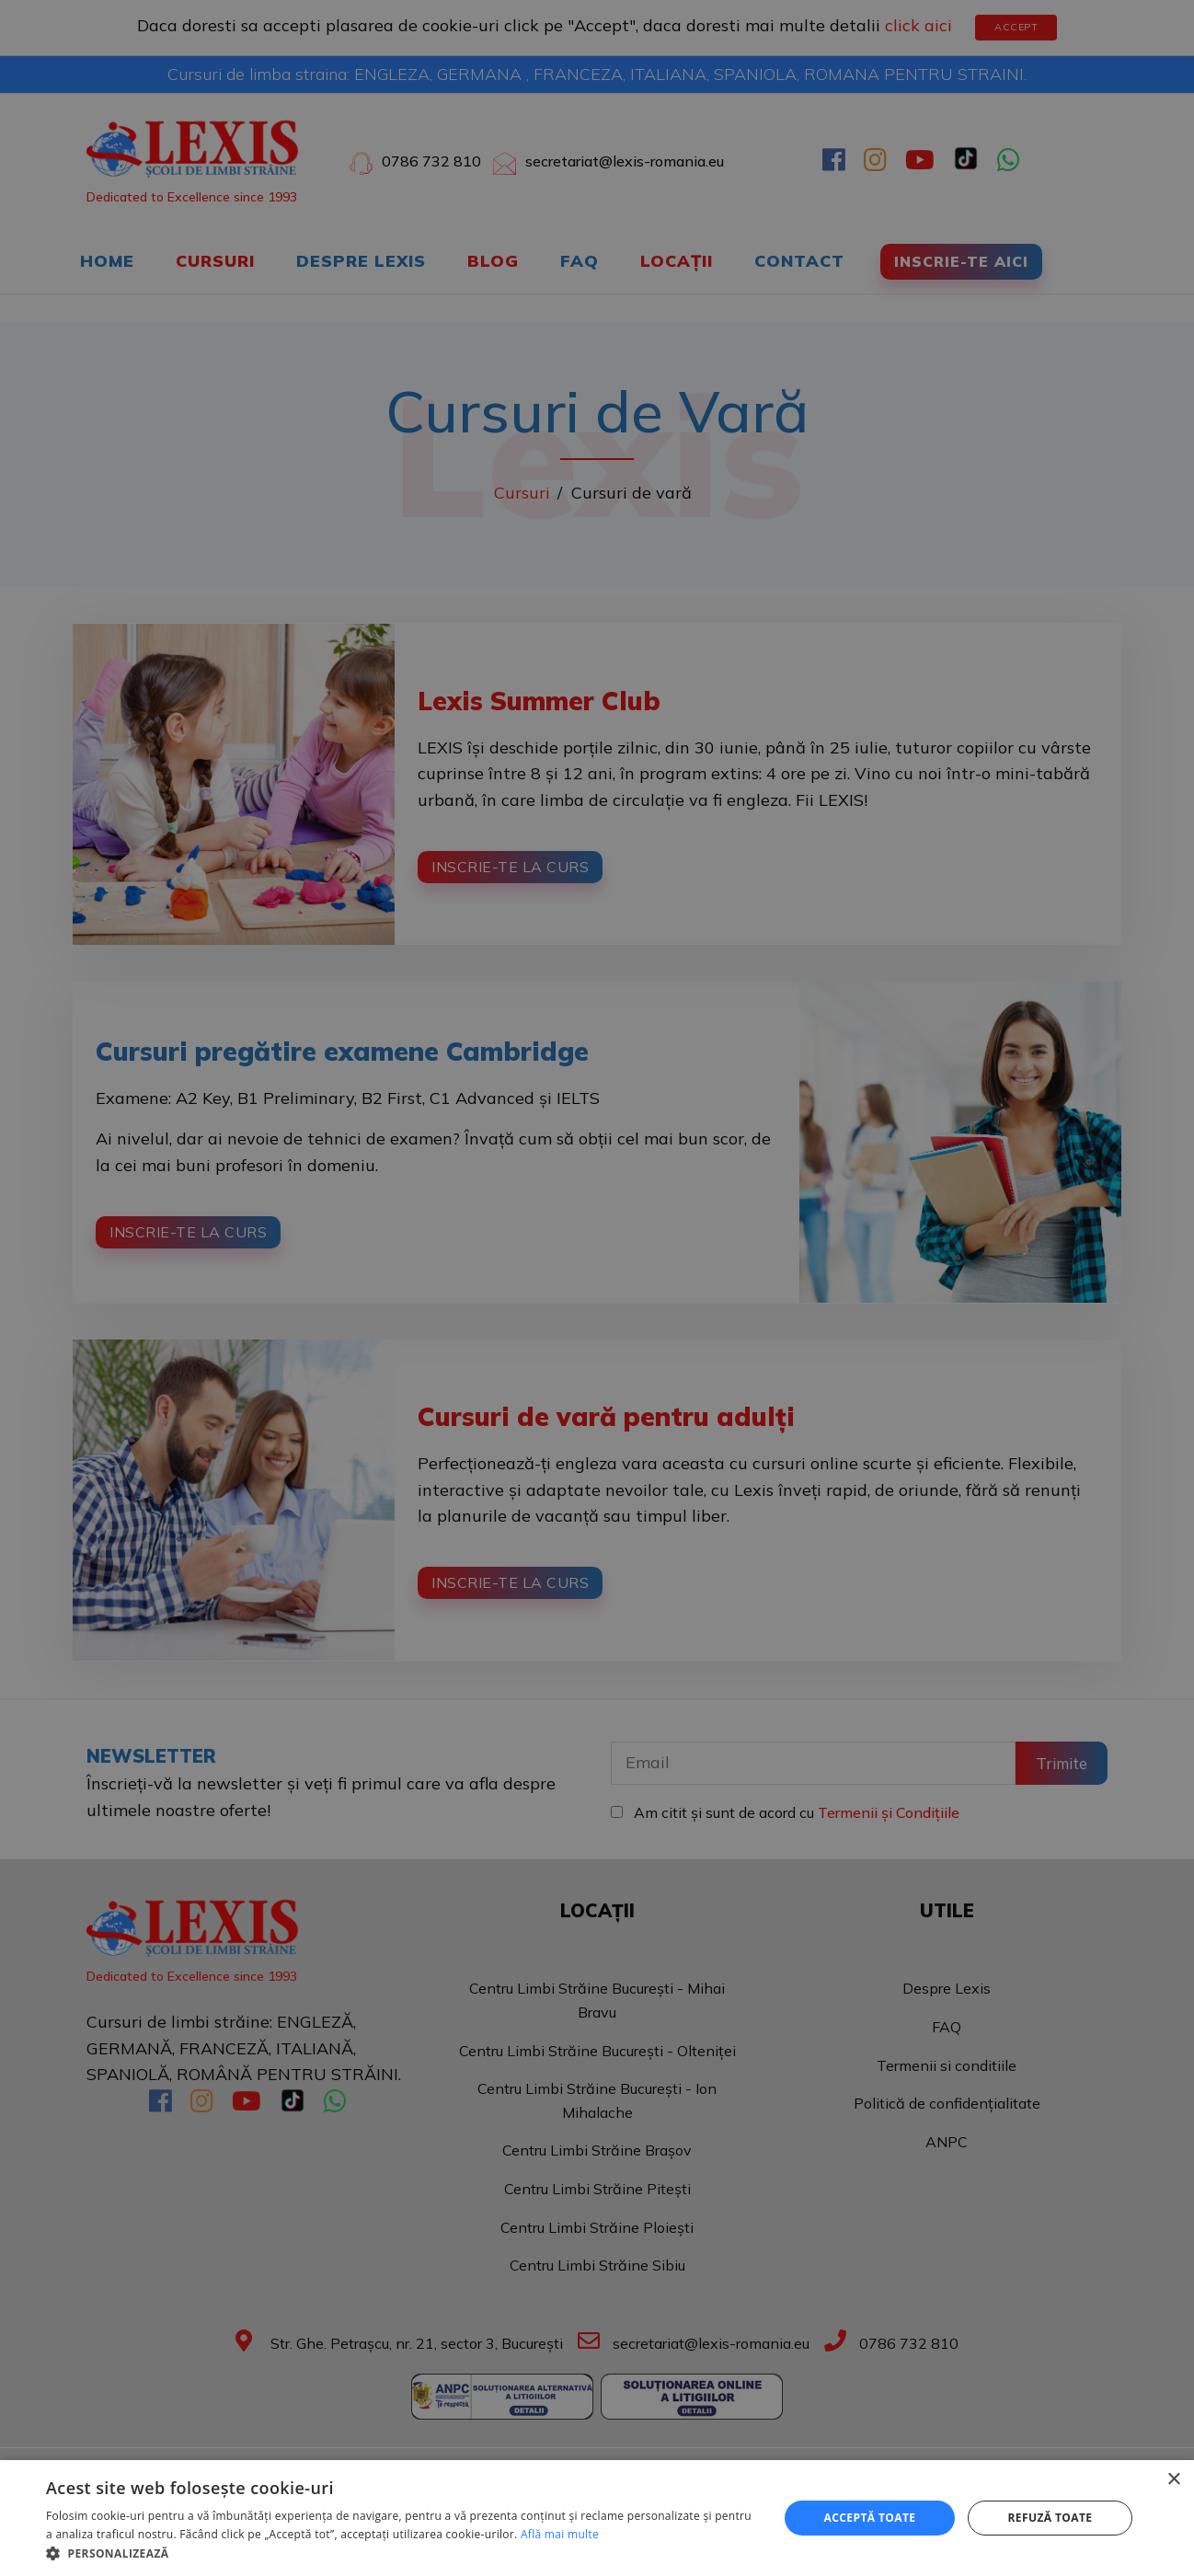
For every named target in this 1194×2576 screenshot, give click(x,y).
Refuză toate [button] (1050, 2517)
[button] (401, 2553)
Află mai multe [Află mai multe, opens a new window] (560, 2534)
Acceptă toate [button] (870, 2517)
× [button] (1173, 2480)
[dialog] (597, 1288)
